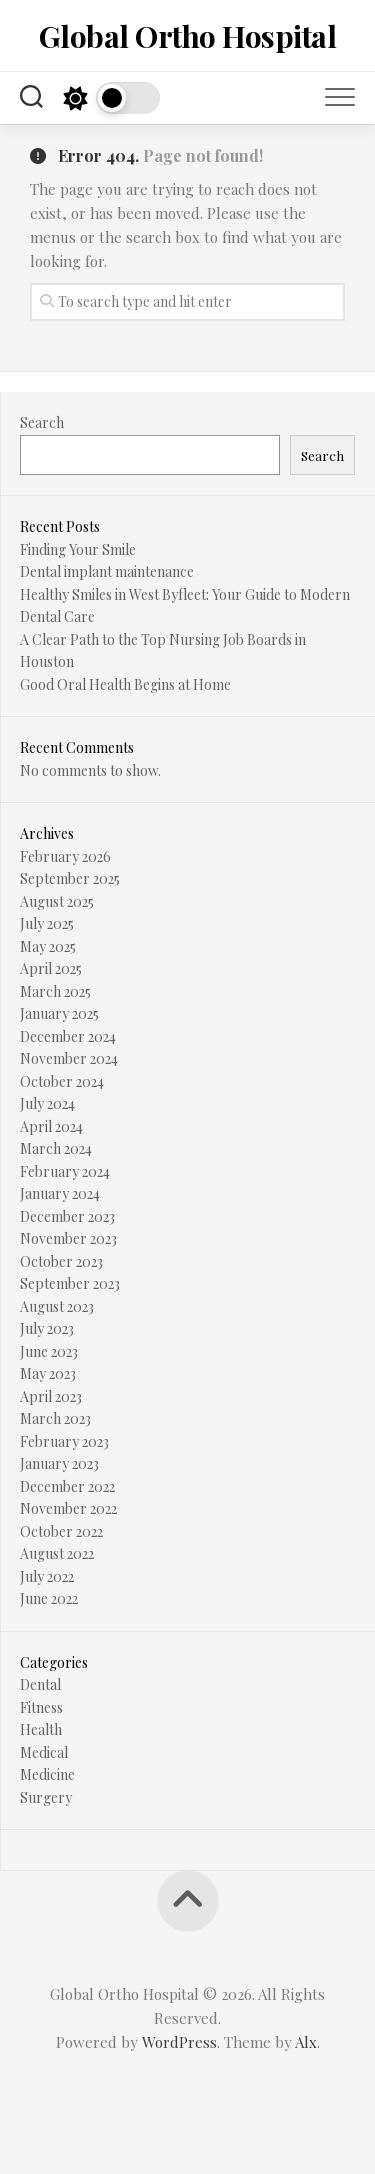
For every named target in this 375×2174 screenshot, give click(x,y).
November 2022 (68, 1508)
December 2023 (67, 1216)
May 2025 (48, 946)
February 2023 (64, 1441)
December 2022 (67, 1486)
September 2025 (70, 878)
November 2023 (68, 1238)
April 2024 (51, 1126)
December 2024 (68, 1036)
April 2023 (51, 1396)
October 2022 (61, 1531)
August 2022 (57, 1553)
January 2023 (59, 1463)
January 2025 (59, 1013)
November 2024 (69, 1058)
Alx (306, 2042)
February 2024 (65, 1171)
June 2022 (49, 1598)
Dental (40, 1684)
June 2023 (49, 1351)
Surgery (46, 1797)
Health (41, 1729)
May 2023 (48, 1373)
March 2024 (56, 1148)
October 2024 (62, 1081)
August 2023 (57, 1306)
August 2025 (57, 901)
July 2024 (47, 1103)
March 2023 (55, 1418)
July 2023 (47, 1328)
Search (42, 422)
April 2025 (51, 968)
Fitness (41, 1707)
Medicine (47, 1774)
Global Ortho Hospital (188, 36)
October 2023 (61, 1261)
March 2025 (55, 991)
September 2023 (70, 1283)
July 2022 (47, 1576)
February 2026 (65, 856)
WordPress (179, 2042)
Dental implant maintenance (107, 571)
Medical (44, 1752)
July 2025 (47, 923)
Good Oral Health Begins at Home (125, 684)
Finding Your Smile (78, 549)
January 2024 (60, 1193)
